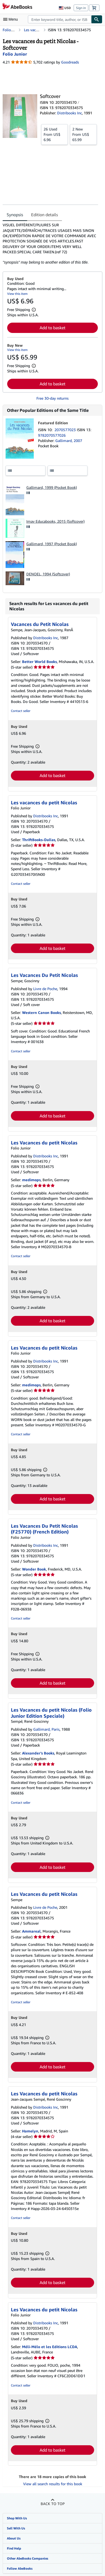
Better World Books (39, 661)
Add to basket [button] (52, 327)
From (54, 134)
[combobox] (59, 19)
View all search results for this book (52, 2484)
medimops (31, 1180)
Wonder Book (34, 1569)
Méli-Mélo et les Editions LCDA (49, 2346)
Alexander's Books (38, 1753)
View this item (17, 294)
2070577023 (65, 429)
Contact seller (20, 711)
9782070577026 (52, 435)
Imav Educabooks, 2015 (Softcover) (55, 521)
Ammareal (31, 1931)
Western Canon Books (41, 1012)
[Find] (96, 19)
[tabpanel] (50, 243)
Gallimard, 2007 (68, 440)
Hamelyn (30, 2131)
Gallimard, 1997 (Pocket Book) (51, 544)
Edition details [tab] (44, 214)
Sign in (81, 8)
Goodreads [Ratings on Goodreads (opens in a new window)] (70, 62)
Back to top (53, 2503)
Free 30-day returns (52, 398)
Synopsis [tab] (15, 214)
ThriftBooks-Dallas (38, 839)
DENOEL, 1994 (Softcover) (48, 574)
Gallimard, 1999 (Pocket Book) (51, 487)
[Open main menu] (11, 19)
